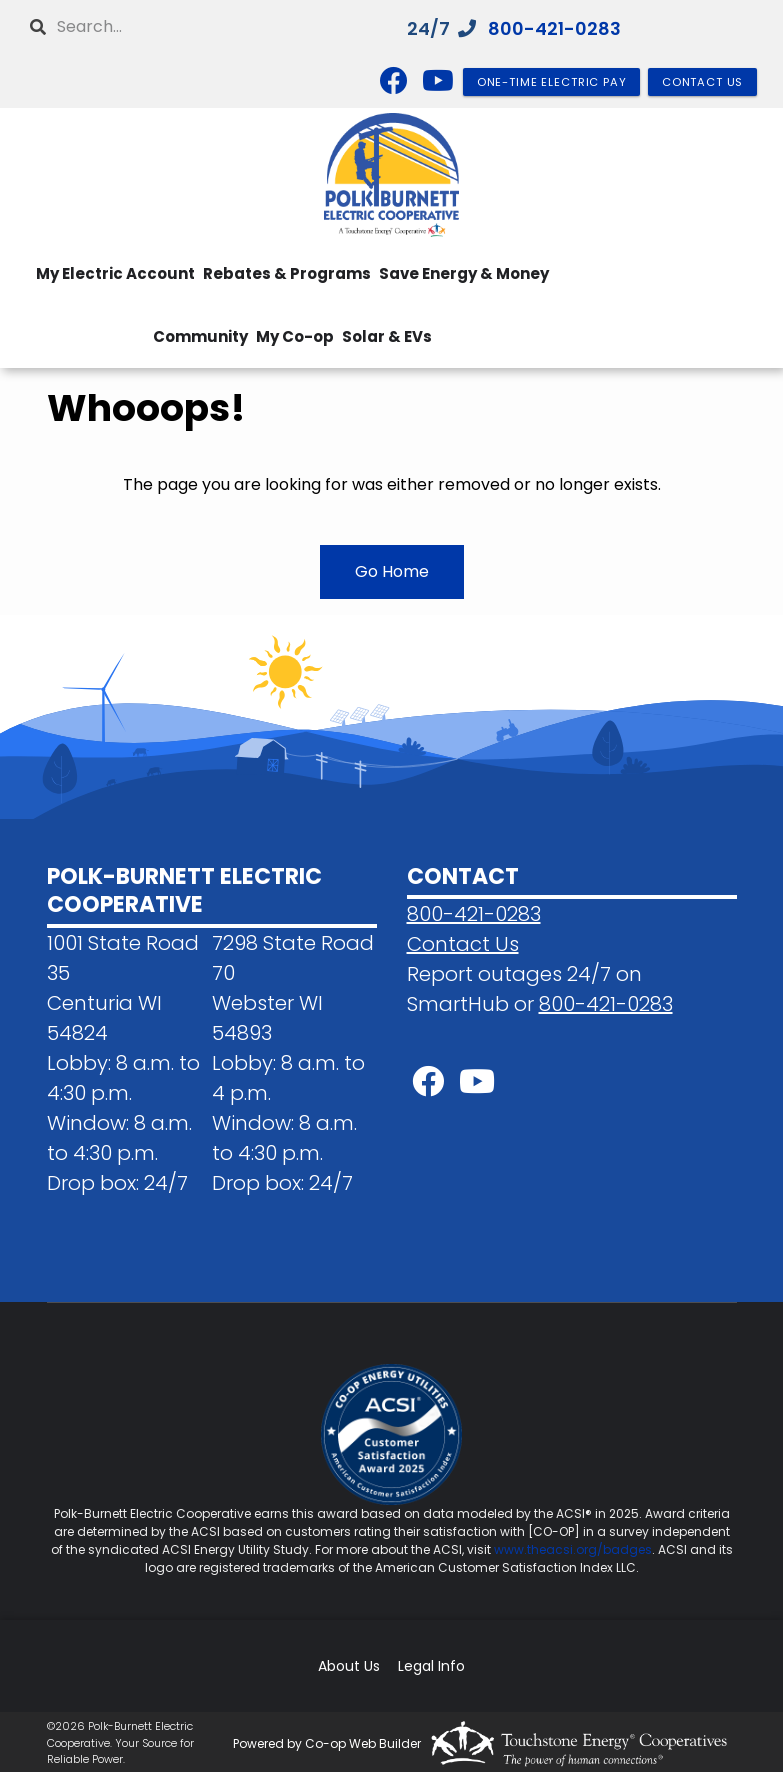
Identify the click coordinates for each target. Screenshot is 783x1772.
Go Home (392, 571)
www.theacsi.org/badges (573, 1549)
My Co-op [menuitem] (295, 336)
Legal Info (431, 1666)
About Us (349, 1666)
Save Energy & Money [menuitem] (464, 273)
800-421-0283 (554, 28)
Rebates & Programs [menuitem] (287, 273)
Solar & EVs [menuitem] (387, 336)
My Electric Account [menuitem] (115, 273)
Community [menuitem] (200, 336)
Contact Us (463, 944)
